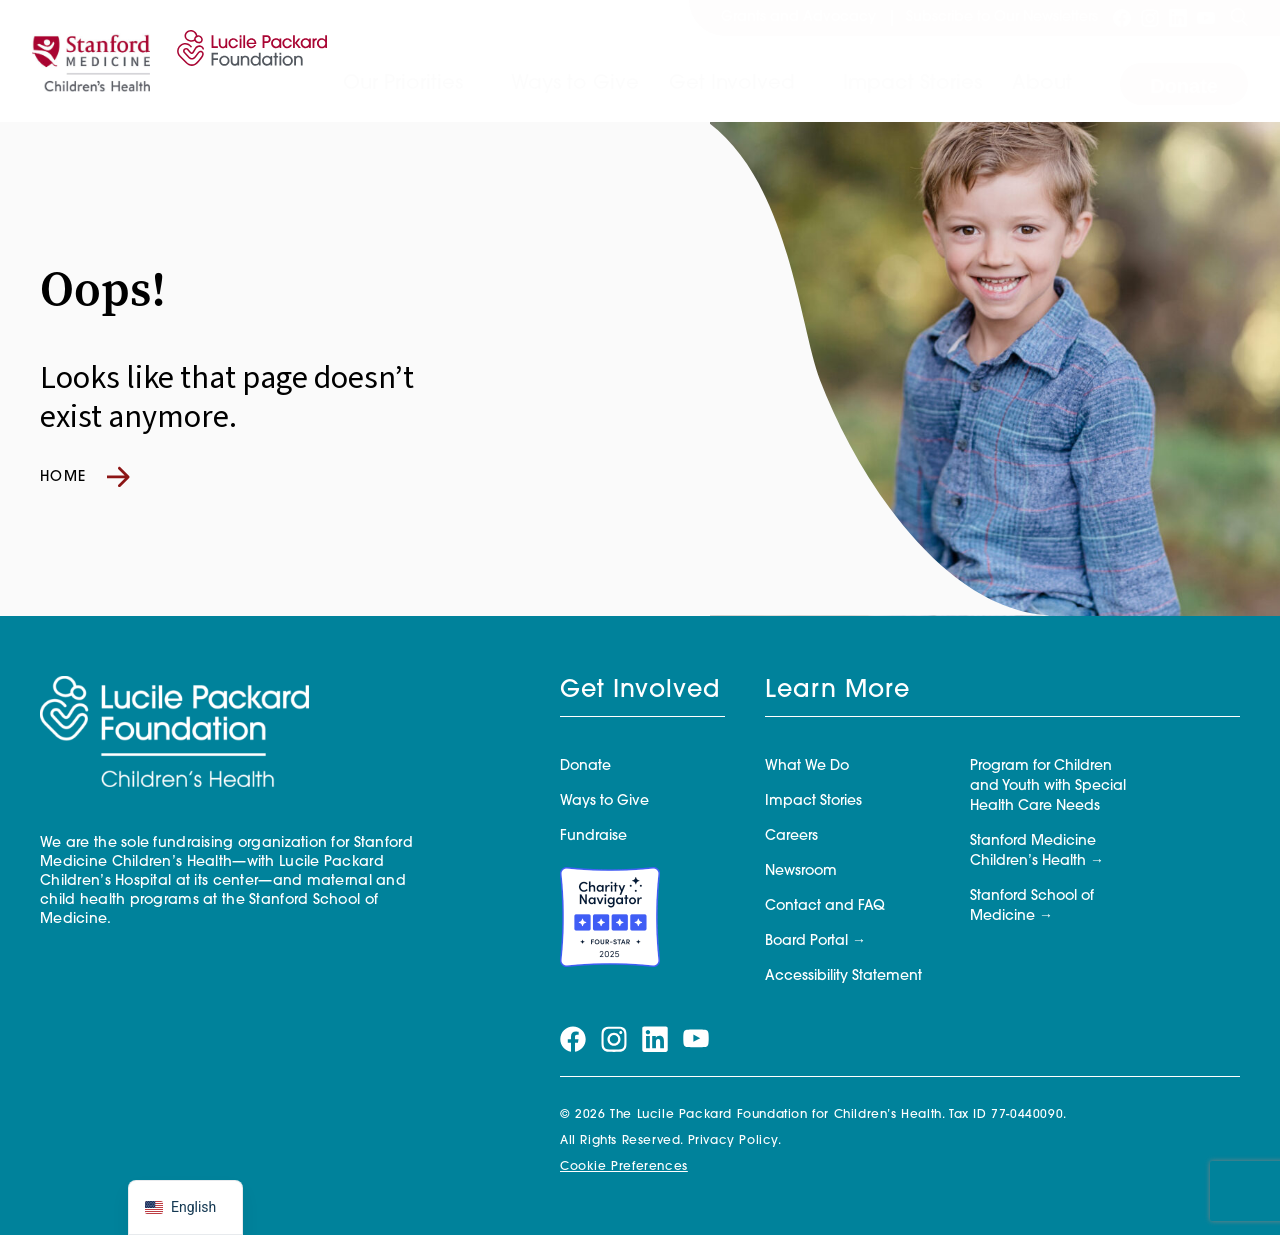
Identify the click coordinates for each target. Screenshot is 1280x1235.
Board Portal (806, 941)
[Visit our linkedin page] (1178, 18)
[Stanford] (91, 61)
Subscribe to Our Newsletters (1002, 17)
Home (85, 477)
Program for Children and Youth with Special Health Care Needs (1048, 786)
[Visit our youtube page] (1206, 18)
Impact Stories (912, 84)
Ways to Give (575, 84)
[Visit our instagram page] (1150, 18)
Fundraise (593, 836)
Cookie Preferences (624, 1167)
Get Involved (732, 84)
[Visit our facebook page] (1122, 18)
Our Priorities (403, 84)
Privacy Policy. (735, 1141)
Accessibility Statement (843, 976)
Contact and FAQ (825, 906)
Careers (791, 836)
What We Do (807, 766)
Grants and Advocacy (798, 17)
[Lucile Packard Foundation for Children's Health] (248, 61)
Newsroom (801, 871)
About (1042, 84)
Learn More (837, 691)
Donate (1184, 86)
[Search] (1239, 18)
